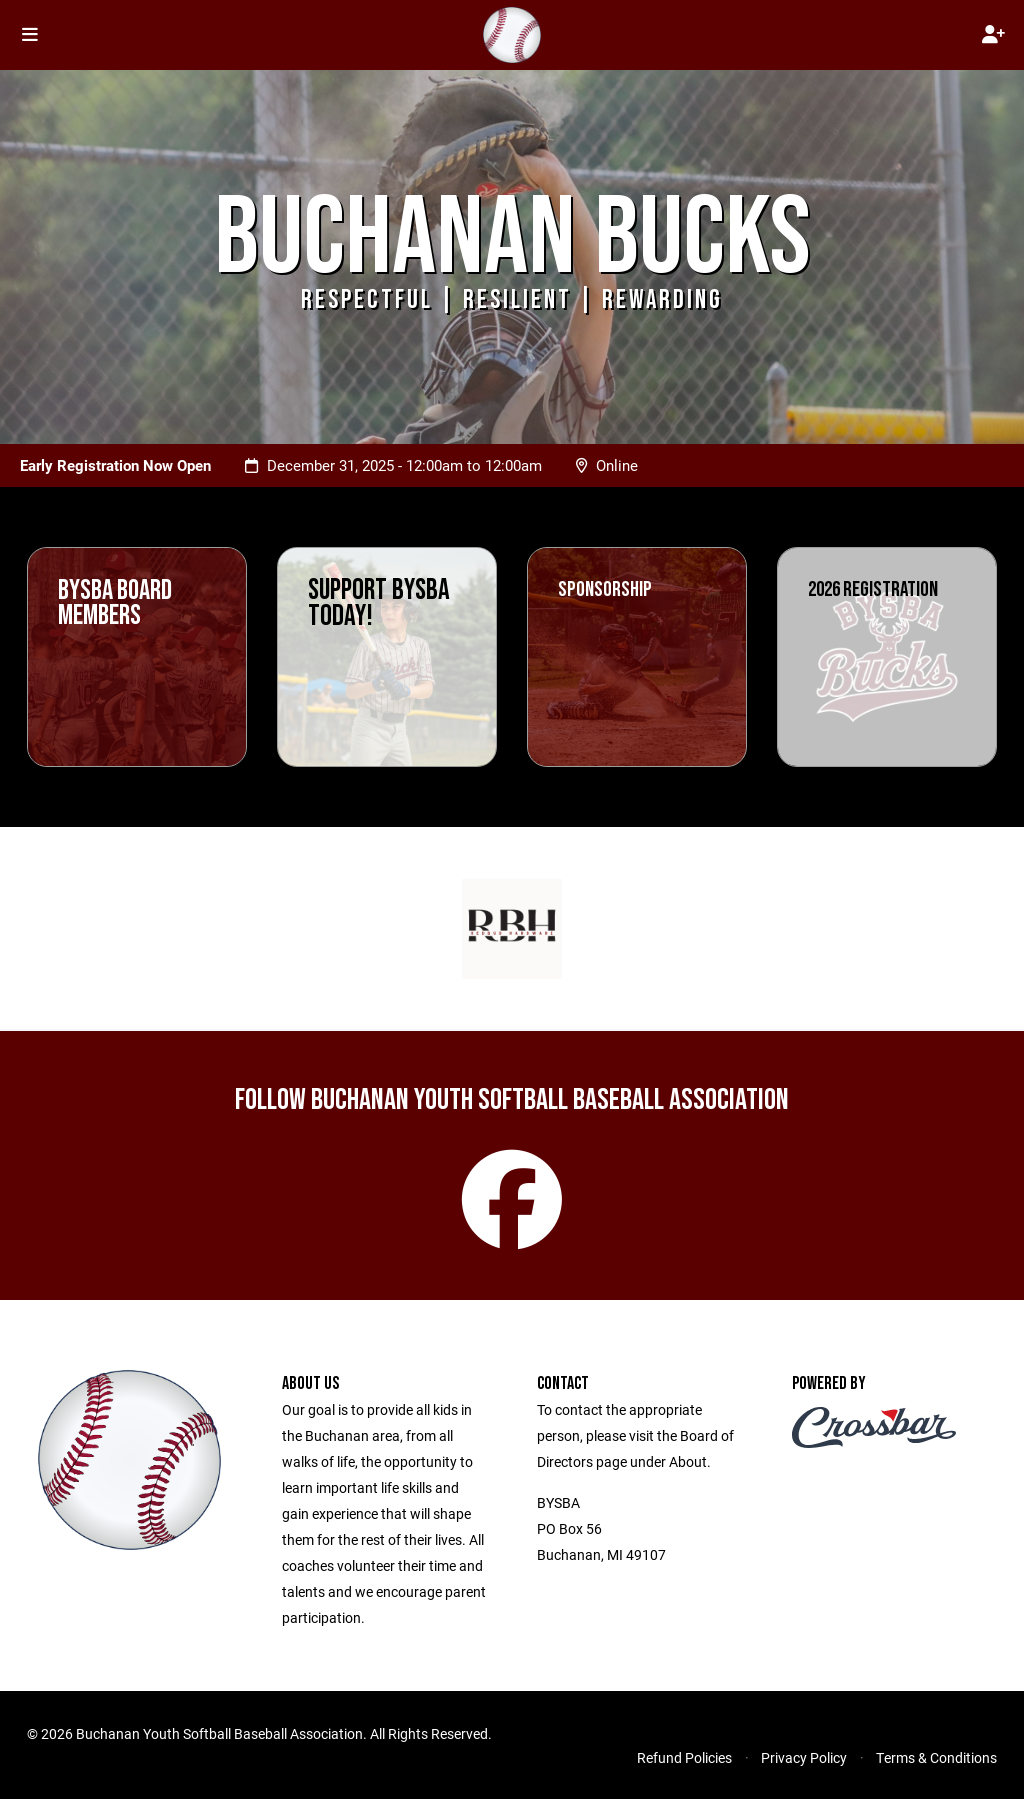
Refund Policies (684, 1757)
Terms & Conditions (936, 1757)
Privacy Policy (804, 1757)
